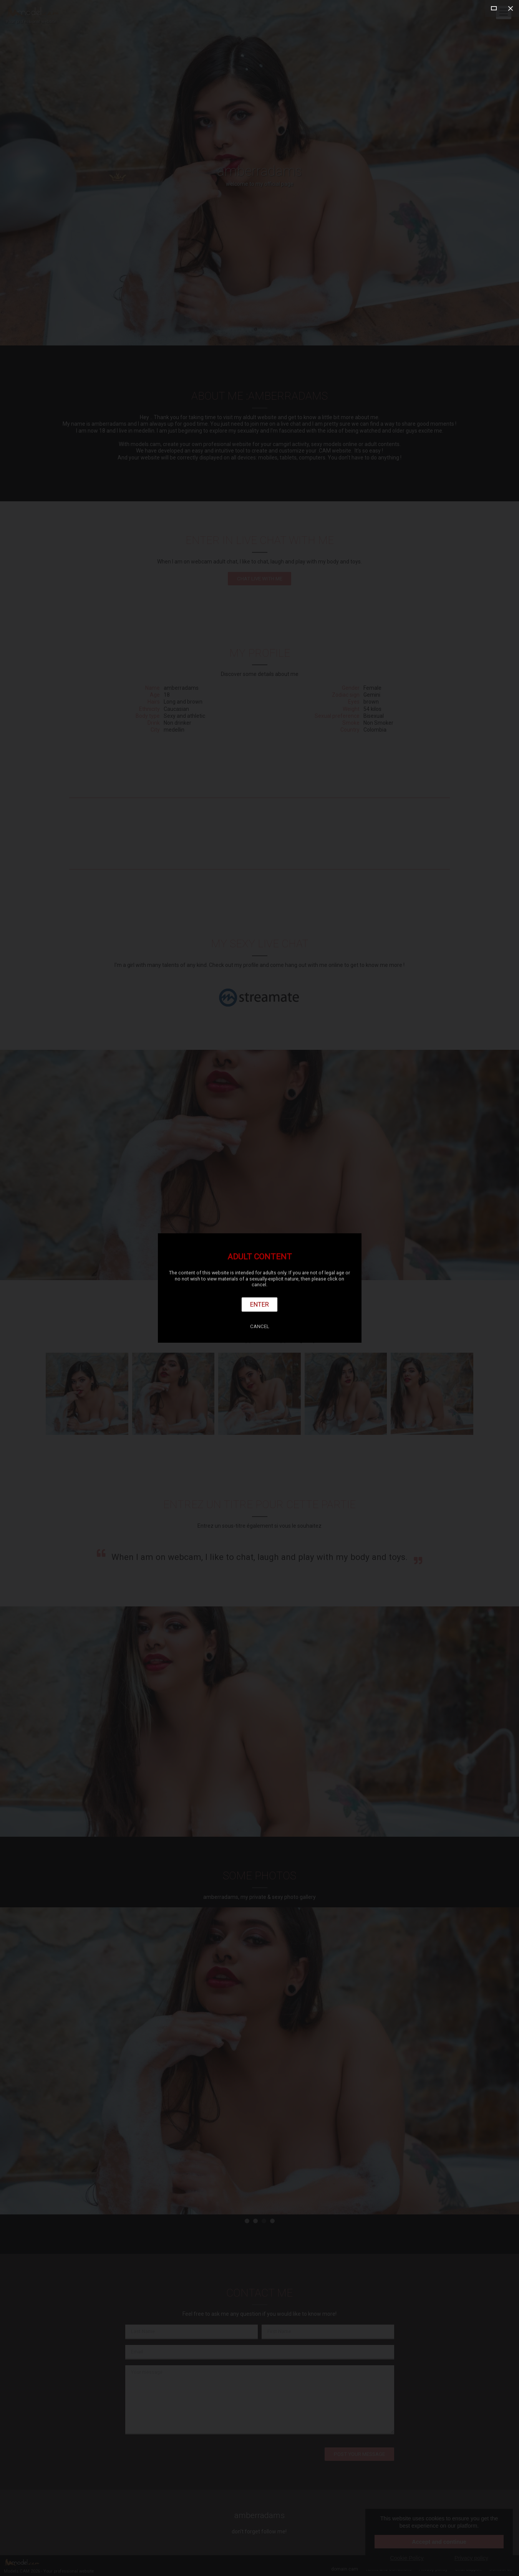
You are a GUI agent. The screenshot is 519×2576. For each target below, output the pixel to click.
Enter (259, 1304)
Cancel (259, 1326)
